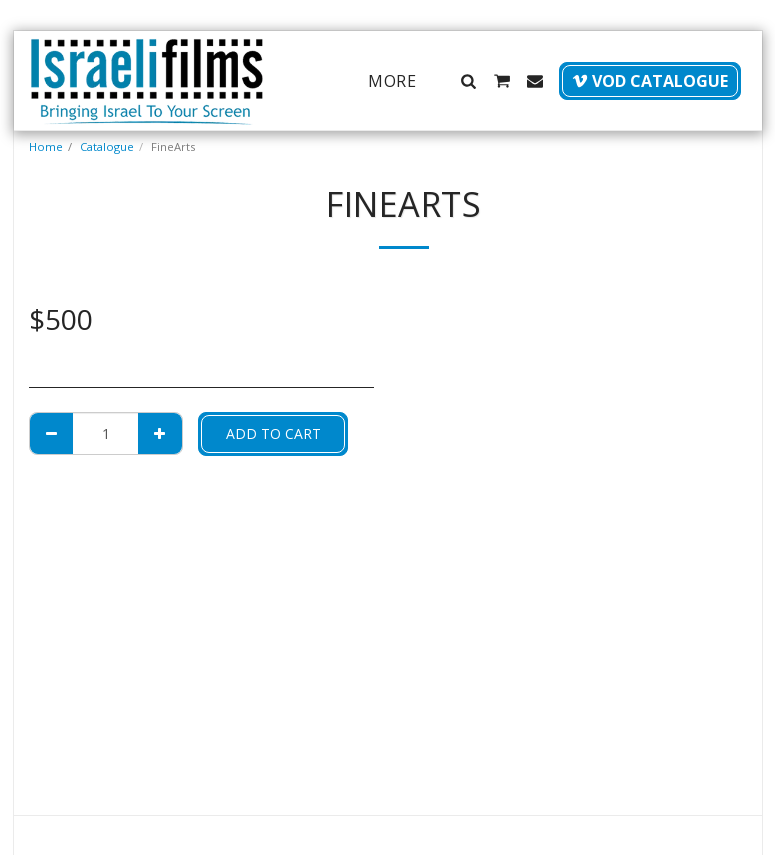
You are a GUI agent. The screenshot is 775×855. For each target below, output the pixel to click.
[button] (469, 81)
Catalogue (107, 146)
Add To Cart (273, 433)
